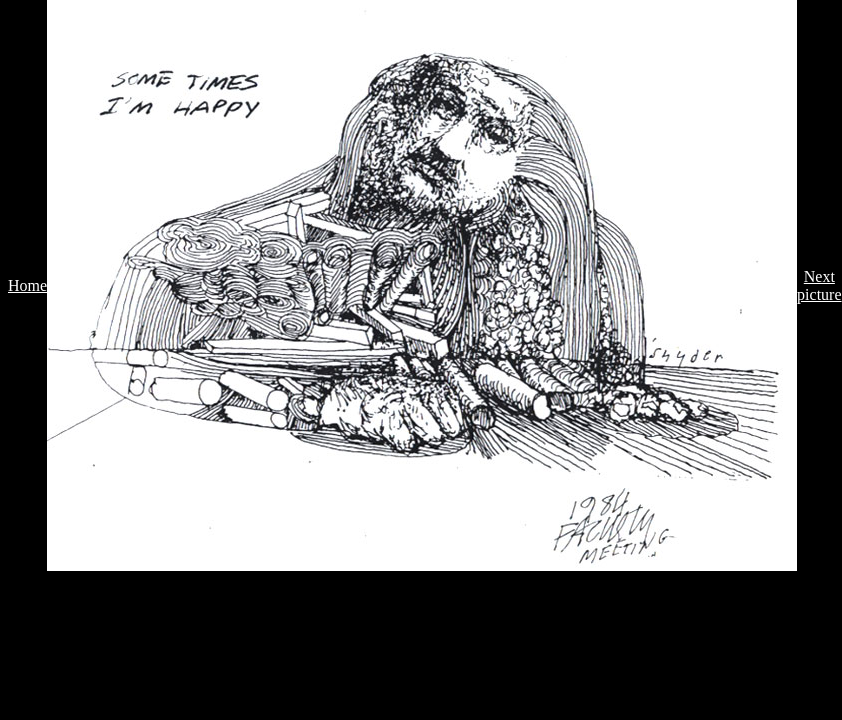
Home (27, 285)
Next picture (819, 285)
